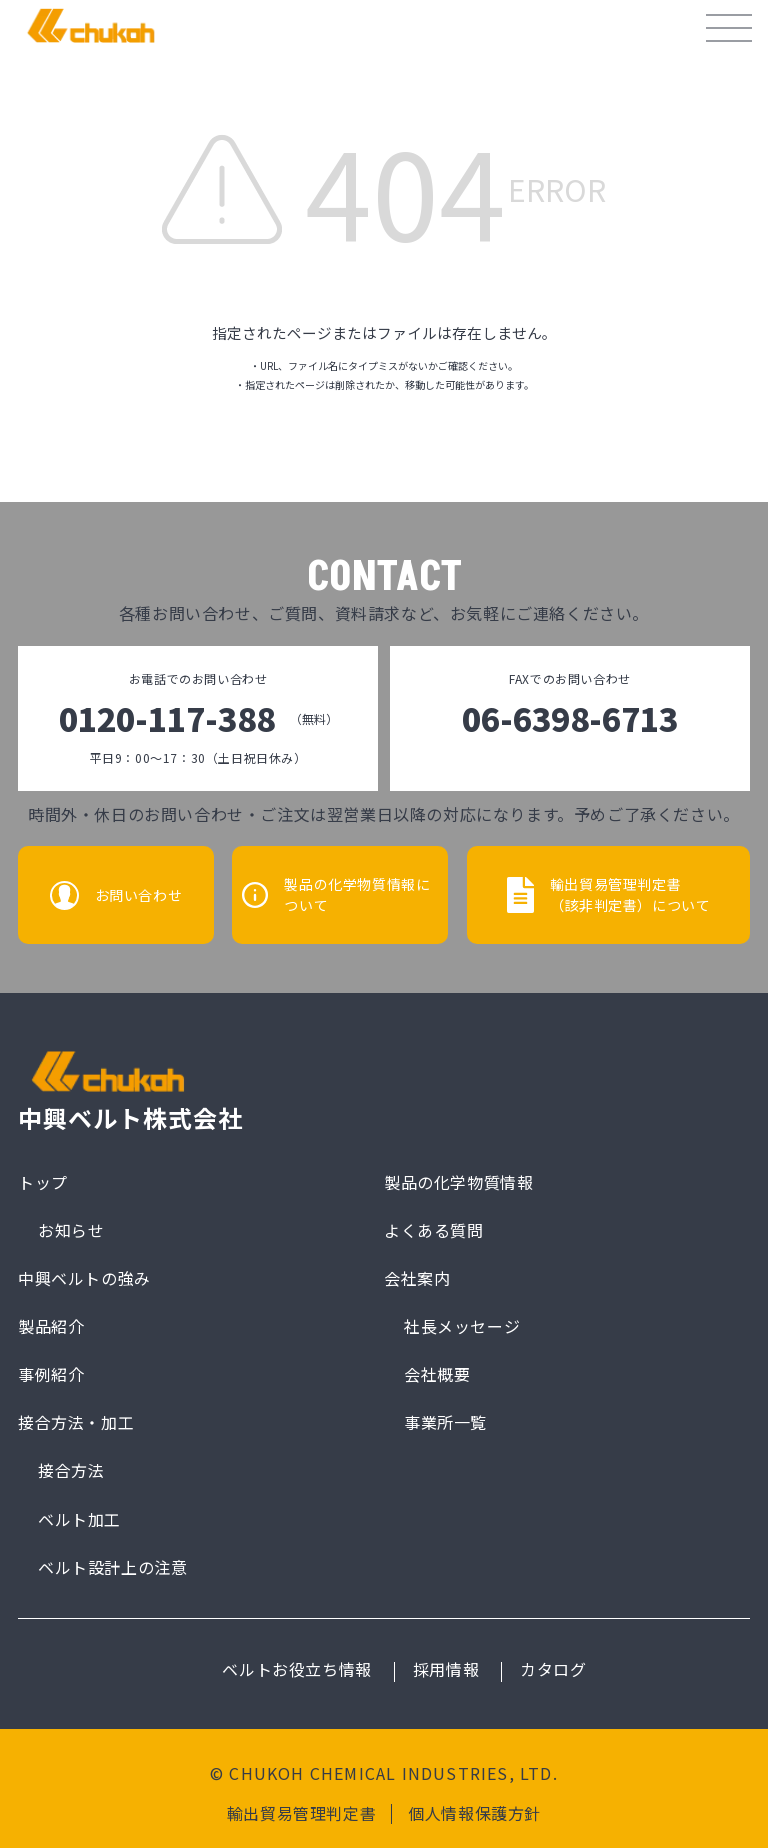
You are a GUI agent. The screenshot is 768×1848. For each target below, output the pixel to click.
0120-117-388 (198, 719)
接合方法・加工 (76, 1422)
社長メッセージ (462, 1326)
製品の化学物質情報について (359, 894)
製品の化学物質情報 (458, 1181)
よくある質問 (434, 1230)
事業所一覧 (445, 1422)
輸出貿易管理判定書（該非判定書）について (633, 894)
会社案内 (417, 1278)
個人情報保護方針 (474, 1814)
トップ (43, 1181)
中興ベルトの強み (84, 1278)
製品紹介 (51, 1326)
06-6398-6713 (570, 719)
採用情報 (446, 1670)
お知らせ (71, 1230)
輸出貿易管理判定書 (301, 1814)
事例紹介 (51, 1374)
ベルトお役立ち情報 (296, 1670)
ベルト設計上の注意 (112, 1567)
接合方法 (71, 1471)
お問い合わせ (135, 895)
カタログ (553, 1670)
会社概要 (437, 1374)
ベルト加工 (79, 1519)
